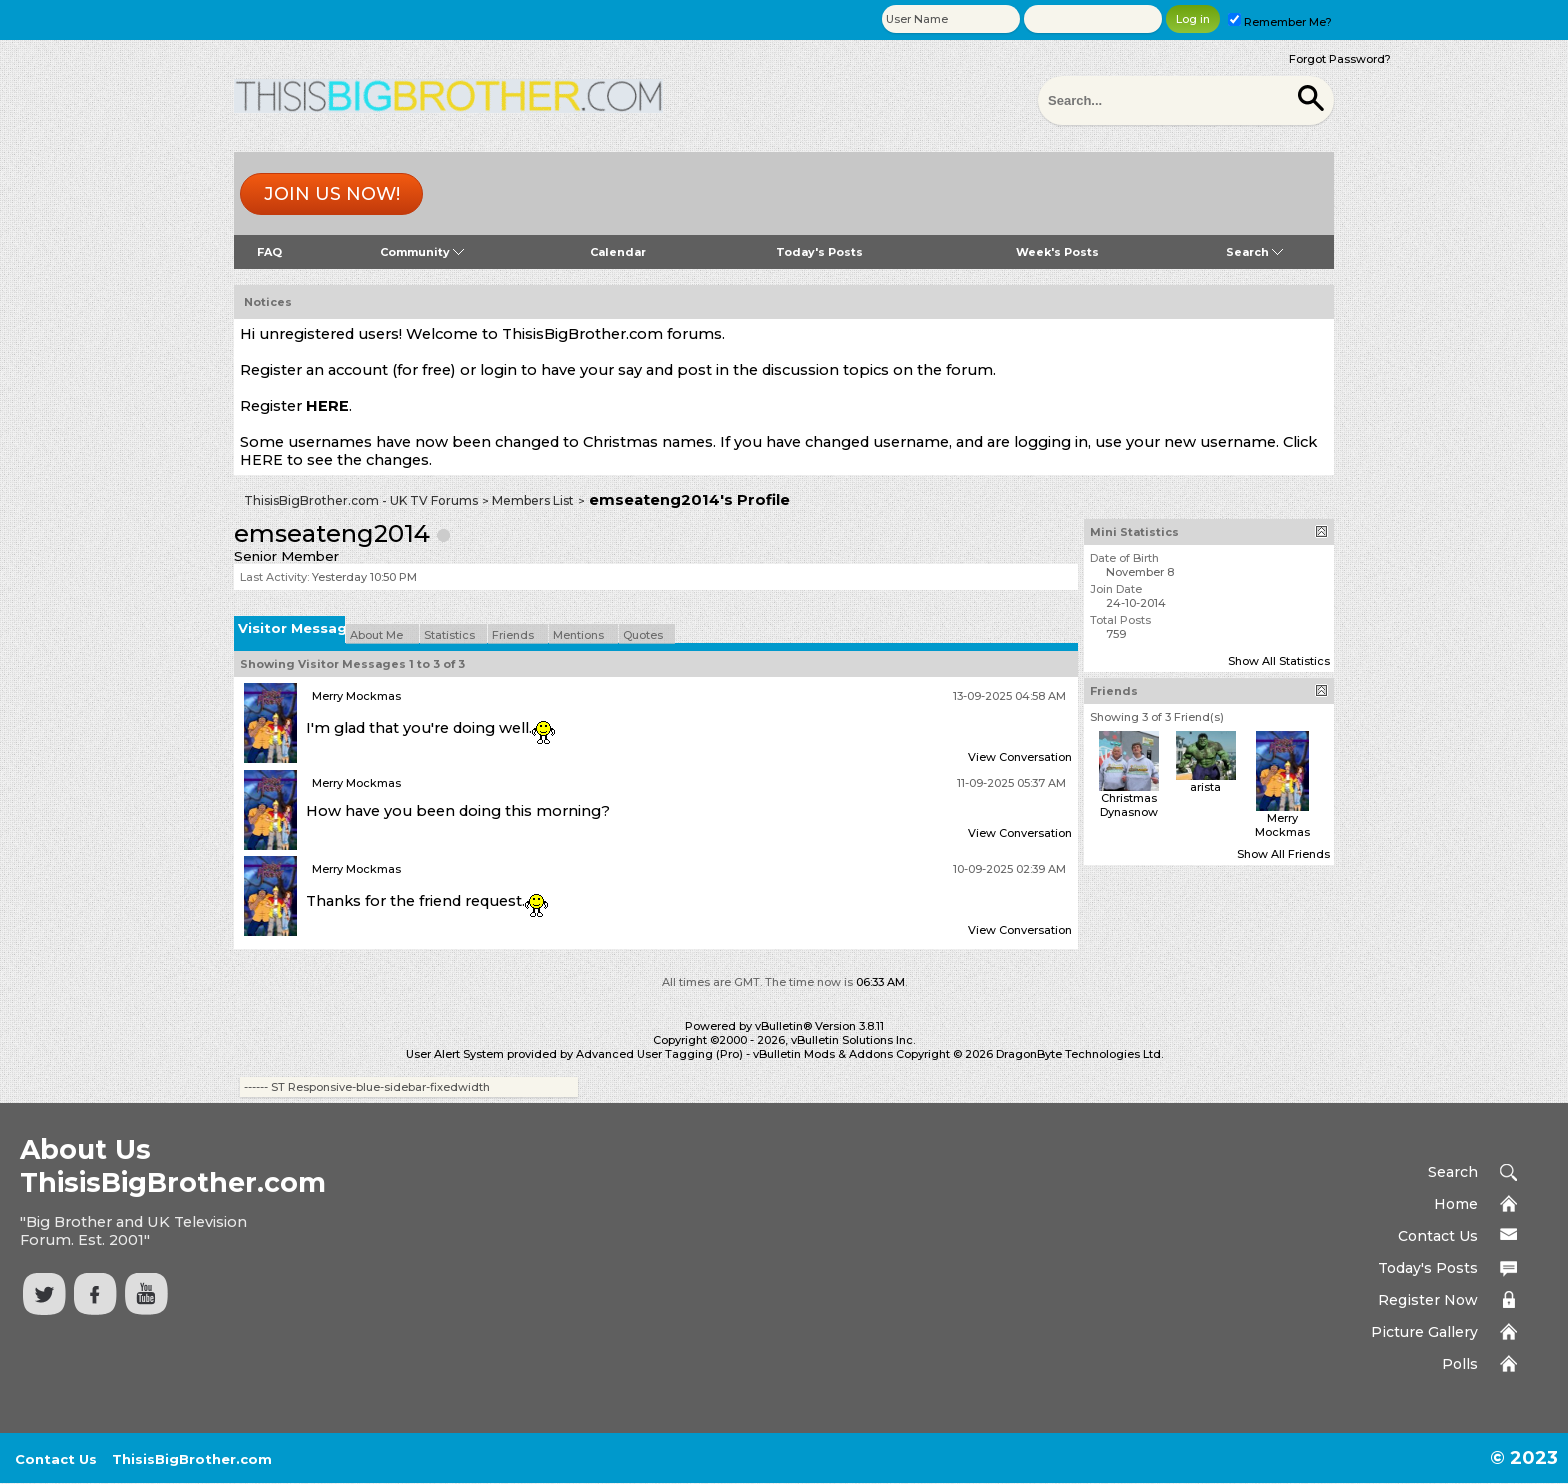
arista (1205, 787)
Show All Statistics (1279, 661)
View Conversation (1020, 757)
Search (1254, 252)
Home (1456, 1204)
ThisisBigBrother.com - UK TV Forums (361, 500)
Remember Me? (1280, 22)
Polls (1460, 1364)
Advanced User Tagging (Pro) (659, 1054)
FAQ (269, 252)
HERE (327, 406)
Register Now (1428, 1300)
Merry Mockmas (356, 696)
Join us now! (332, 194)
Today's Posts (819, 252)
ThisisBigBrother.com (192, 1459)
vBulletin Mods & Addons (823, 1054)
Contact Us (1438, 1236)
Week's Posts (1057, 252)
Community (422, 252)
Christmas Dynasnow (1129, 805)
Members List (533, 500)
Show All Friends (1283, 854)
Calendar (618, 252)
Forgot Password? (1340, 59)
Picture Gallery (1424, 1332)
